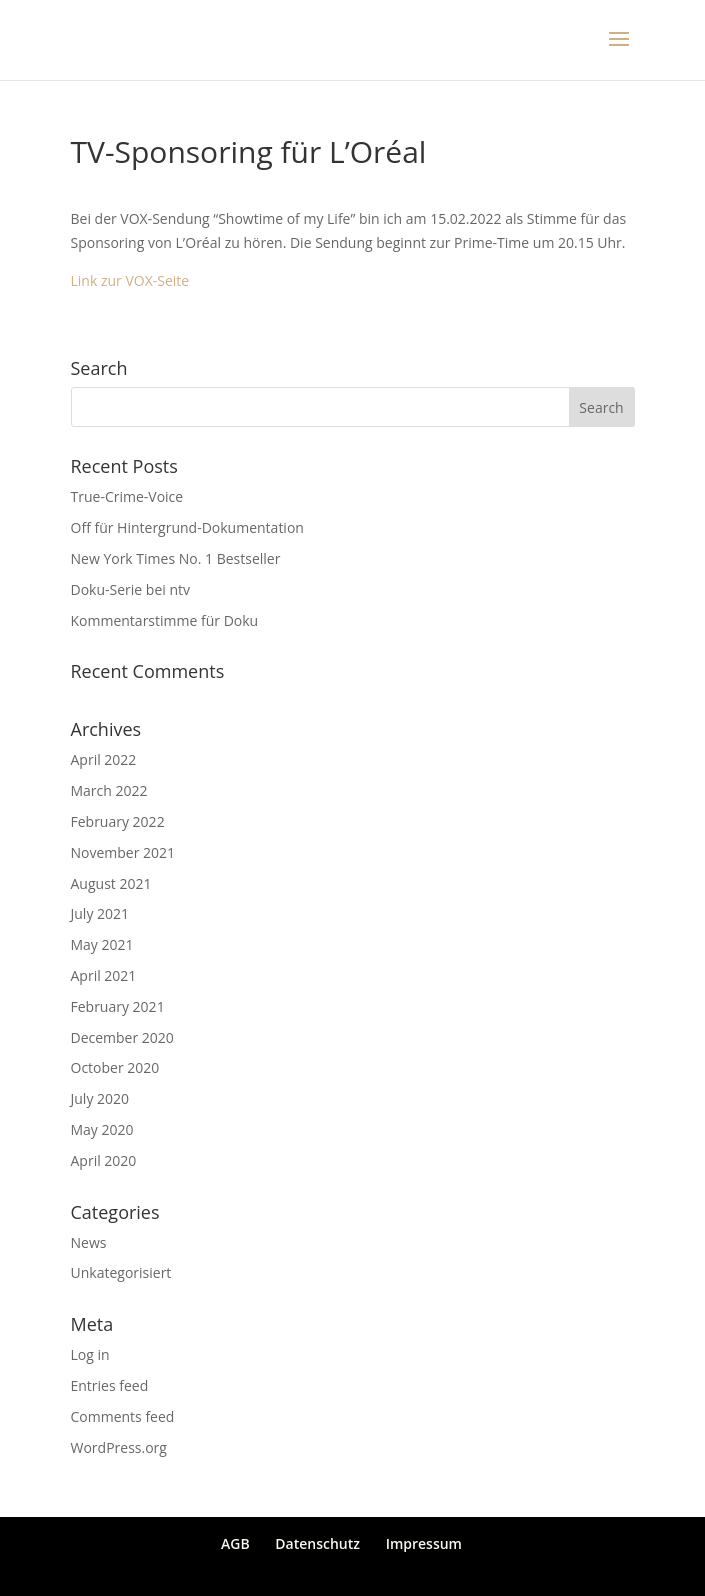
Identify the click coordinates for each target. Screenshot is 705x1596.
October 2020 (115, 1067)
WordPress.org (119, 1447)
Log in (90, 1354)
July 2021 (100, 913)
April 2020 (104, 1160)
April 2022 (104, 759)
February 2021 (118, 1006)
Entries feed (110, 1385)
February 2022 (118, 821)
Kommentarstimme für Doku (165, 620)
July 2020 (100, 1098)
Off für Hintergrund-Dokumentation (187, 527)
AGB (235, 1543)
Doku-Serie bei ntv (131, 589)
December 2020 (122, 1037)
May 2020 (102, 1129)
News (89, 1242)
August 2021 (111, 883)
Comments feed (123, 1416)
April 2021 (104, 975)
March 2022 (109, 790)
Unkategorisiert (121, 1272)
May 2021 (102, 944)
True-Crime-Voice (127, 496)
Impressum (424, 1543)
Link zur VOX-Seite (130, 280)
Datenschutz (317, 1543)
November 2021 (123, 852)
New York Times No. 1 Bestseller (176, 558)
